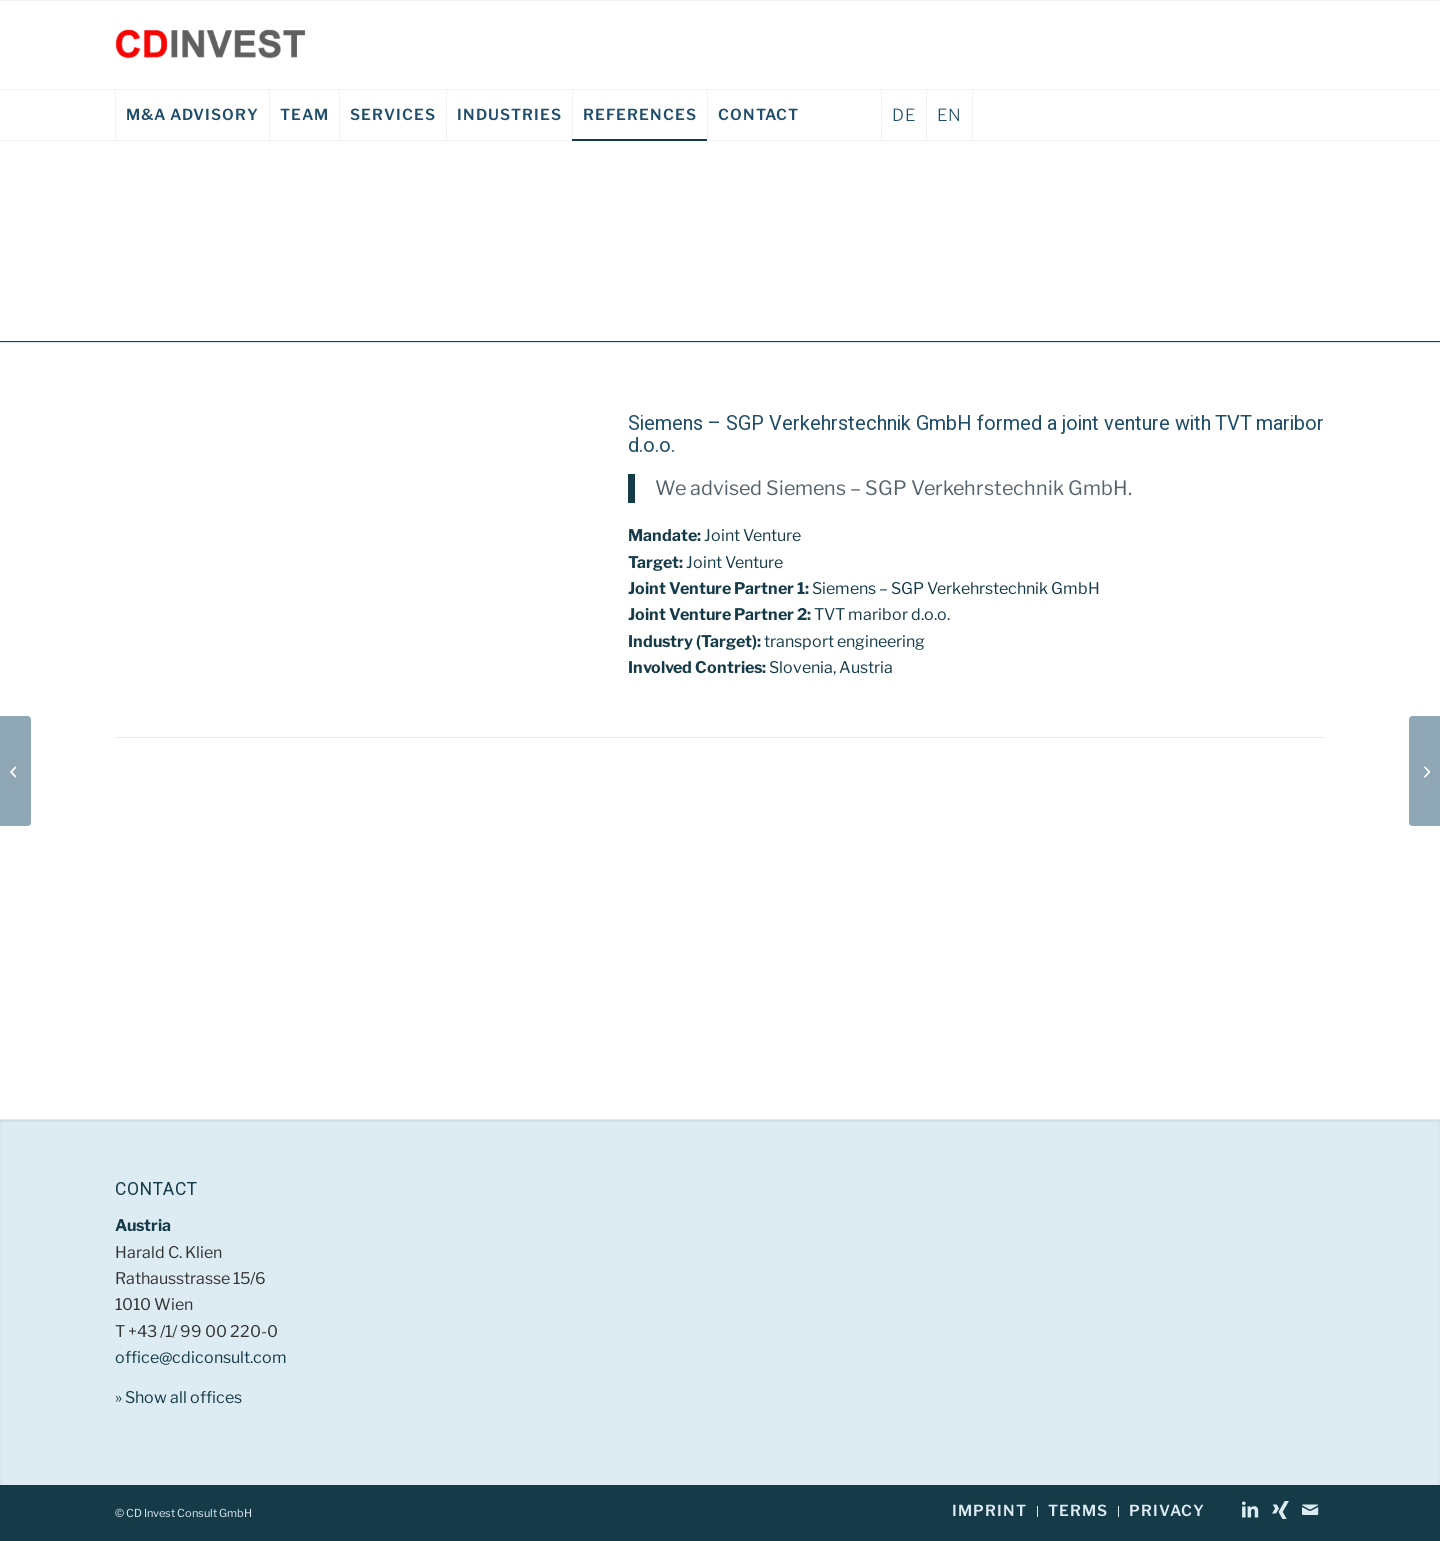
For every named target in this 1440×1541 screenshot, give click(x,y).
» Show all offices (178, 1397)
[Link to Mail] (1310, 1510)
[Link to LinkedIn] (1250, 1510)
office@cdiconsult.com (201, 1357)
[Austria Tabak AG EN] (15, 771)
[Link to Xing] (1280, 1510)
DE (904, 115)
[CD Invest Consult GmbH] (210, 45)
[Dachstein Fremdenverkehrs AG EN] (1424, 771)
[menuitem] (192, 115)
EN (949, 115)
